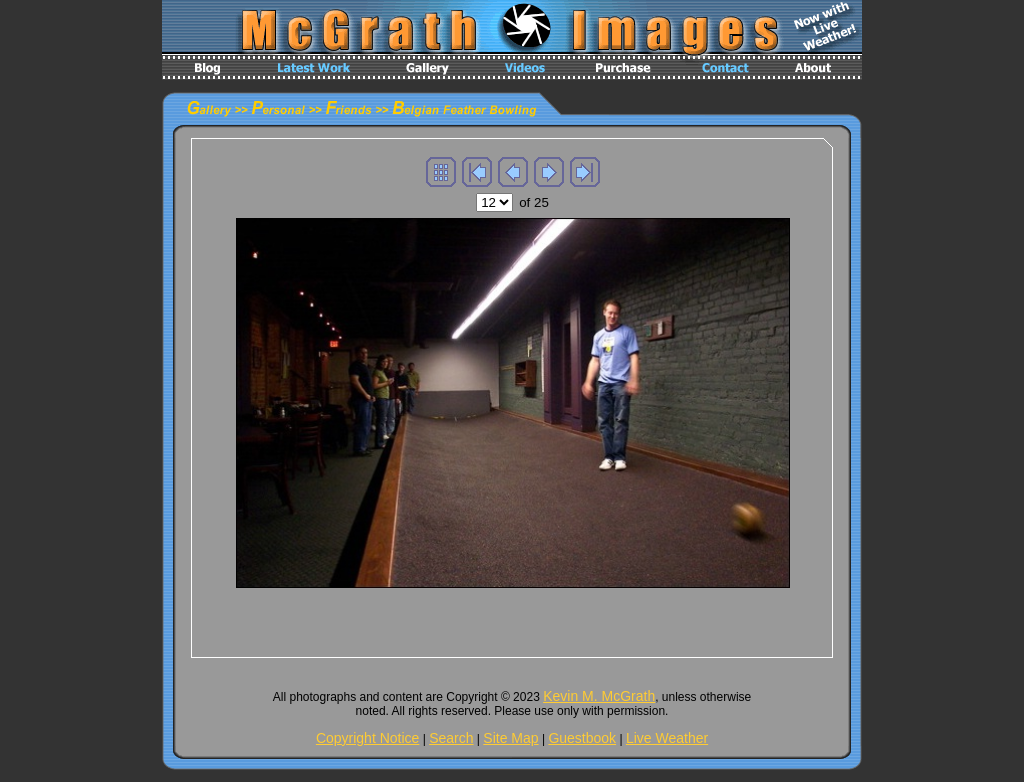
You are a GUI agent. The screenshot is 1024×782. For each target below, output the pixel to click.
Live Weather (667, 738)
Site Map (510, 738)
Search (451, 738)
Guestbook (582, 738)
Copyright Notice (368, 738)
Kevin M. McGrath (599, 696)
